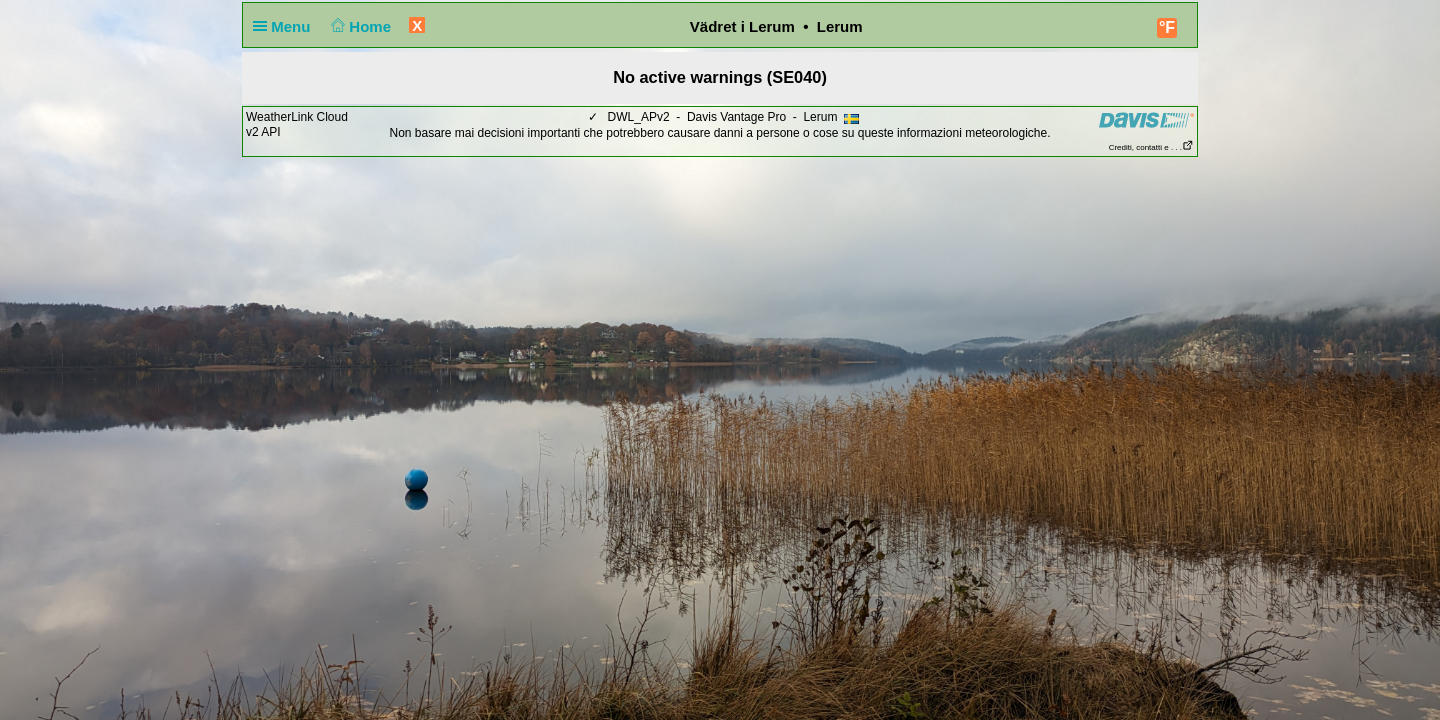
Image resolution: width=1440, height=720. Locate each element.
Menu (286, 26)
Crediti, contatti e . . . (1151, 147)
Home (359, 26)
